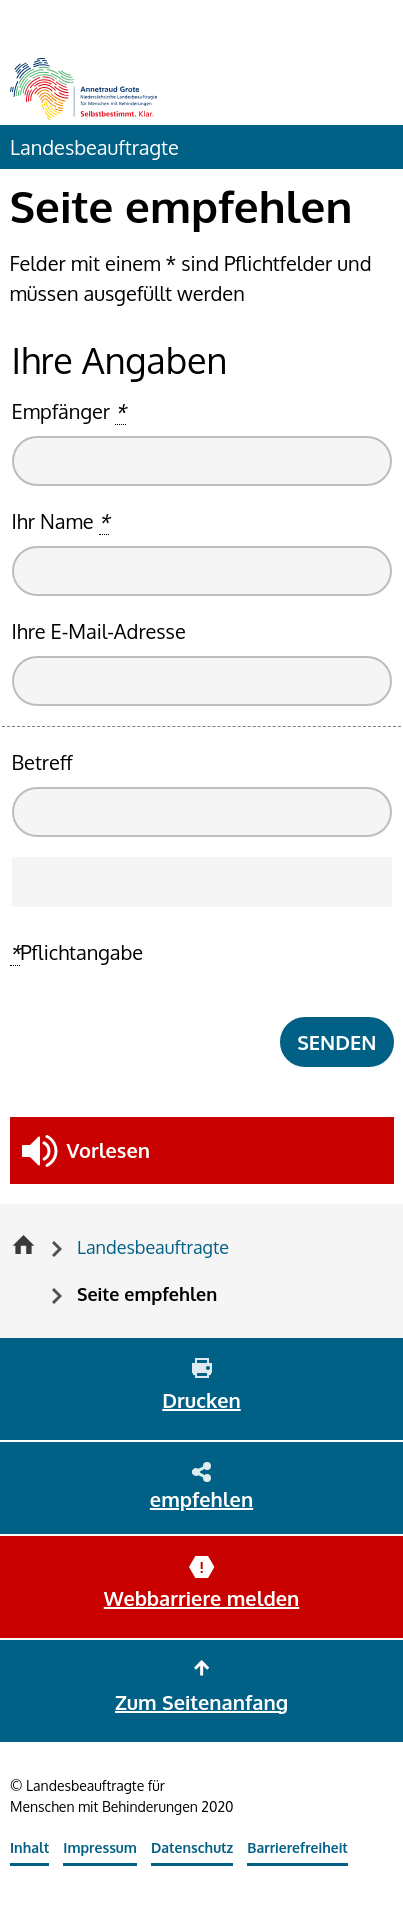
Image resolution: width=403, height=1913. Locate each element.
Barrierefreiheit (297, 1847)
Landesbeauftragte (94, 147)
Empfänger (69, 411)
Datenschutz (192, 1847)
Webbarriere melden (201, 1598)
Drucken (201, 1400)
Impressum (100, 1847)
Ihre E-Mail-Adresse (99, 631)
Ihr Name (61, 521)
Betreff (42, 762)
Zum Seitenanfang (201, 1702)
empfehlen (201, 1499)
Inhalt (29, 1847)
